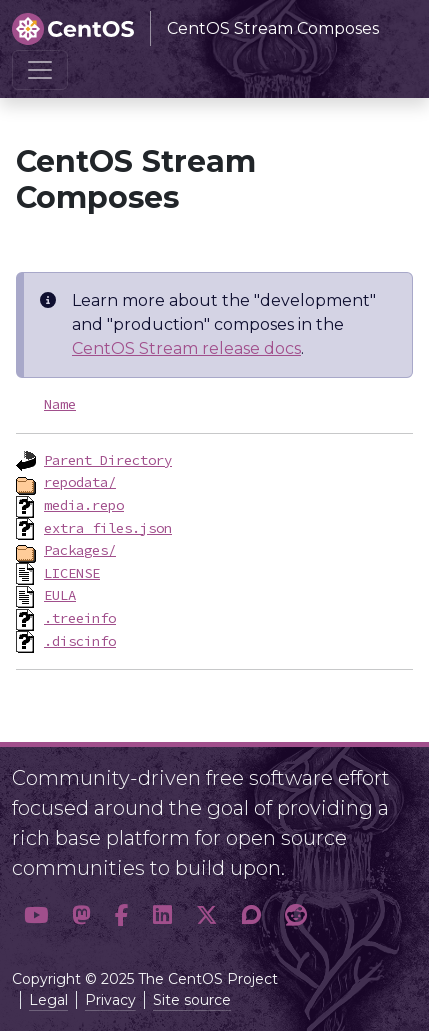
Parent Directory (108, 460)
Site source (192, 1000)
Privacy (110, 1000)
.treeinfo (80, 618)
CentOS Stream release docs (186, 348)
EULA (60, 595)
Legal (48, 1000)
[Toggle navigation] (40, 70)
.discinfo (80, 641)
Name (60, 404)
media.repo (84, 505)
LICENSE (72, 573)
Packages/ (80, 550)
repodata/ (80, 482)
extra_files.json (108, 528)
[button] (36, 916)
